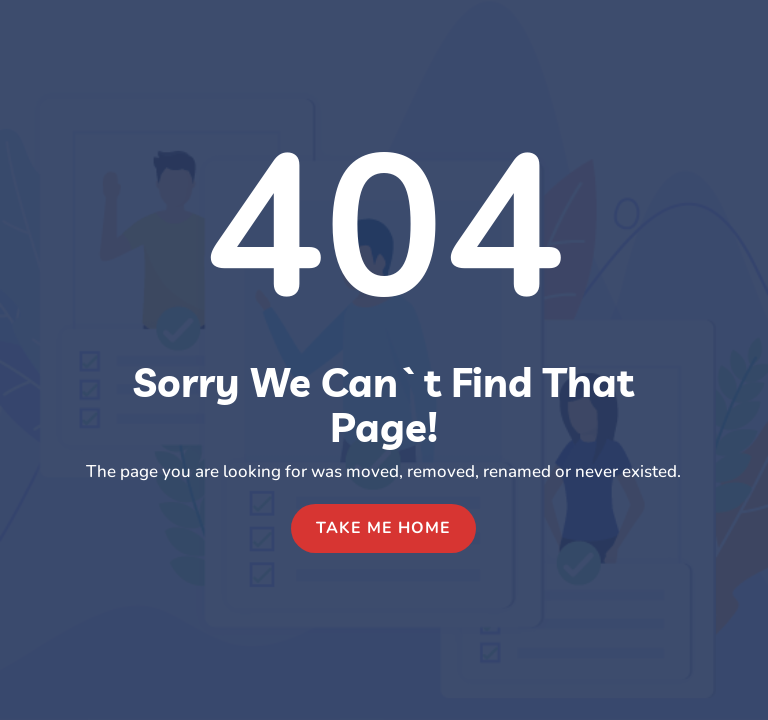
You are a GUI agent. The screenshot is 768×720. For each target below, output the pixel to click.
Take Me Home (383, 528)
